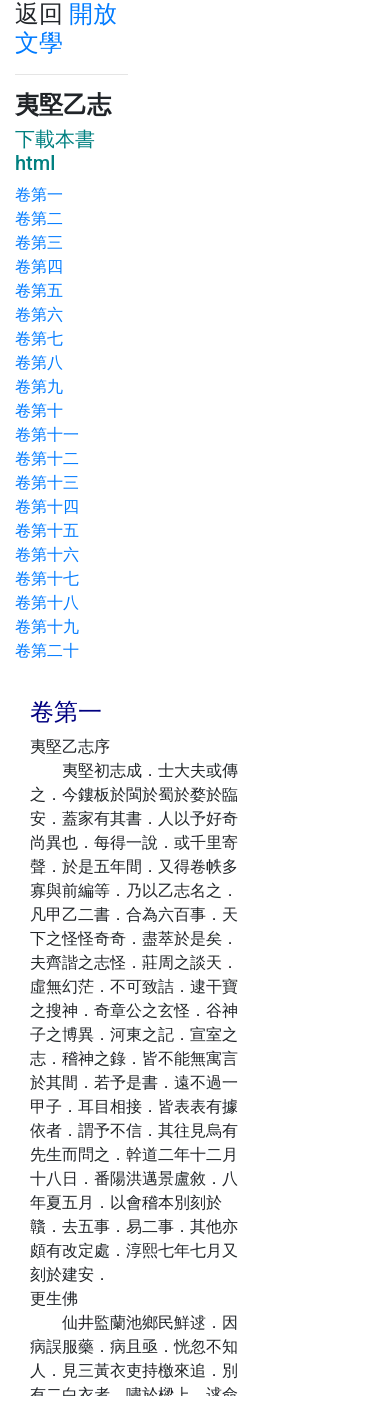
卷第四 (39, 266)
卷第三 (39, 242)
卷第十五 (47, 530)
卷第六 (39, 314)
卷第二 (39, 218)
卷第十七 (47, 578)
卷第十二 (47, 458)
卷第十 (39, 410)
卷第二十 (47, 650)
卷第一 (39, 194)
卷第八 (39, 362)
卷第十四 (47, 506)
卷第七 (39, 338)
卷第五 (39, 290)
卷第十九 (47, 626)
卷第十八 (47, 602)
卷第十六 (47, 554)
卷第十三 (47, 482)
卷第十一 (47, 434)
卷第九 (39, 386)
